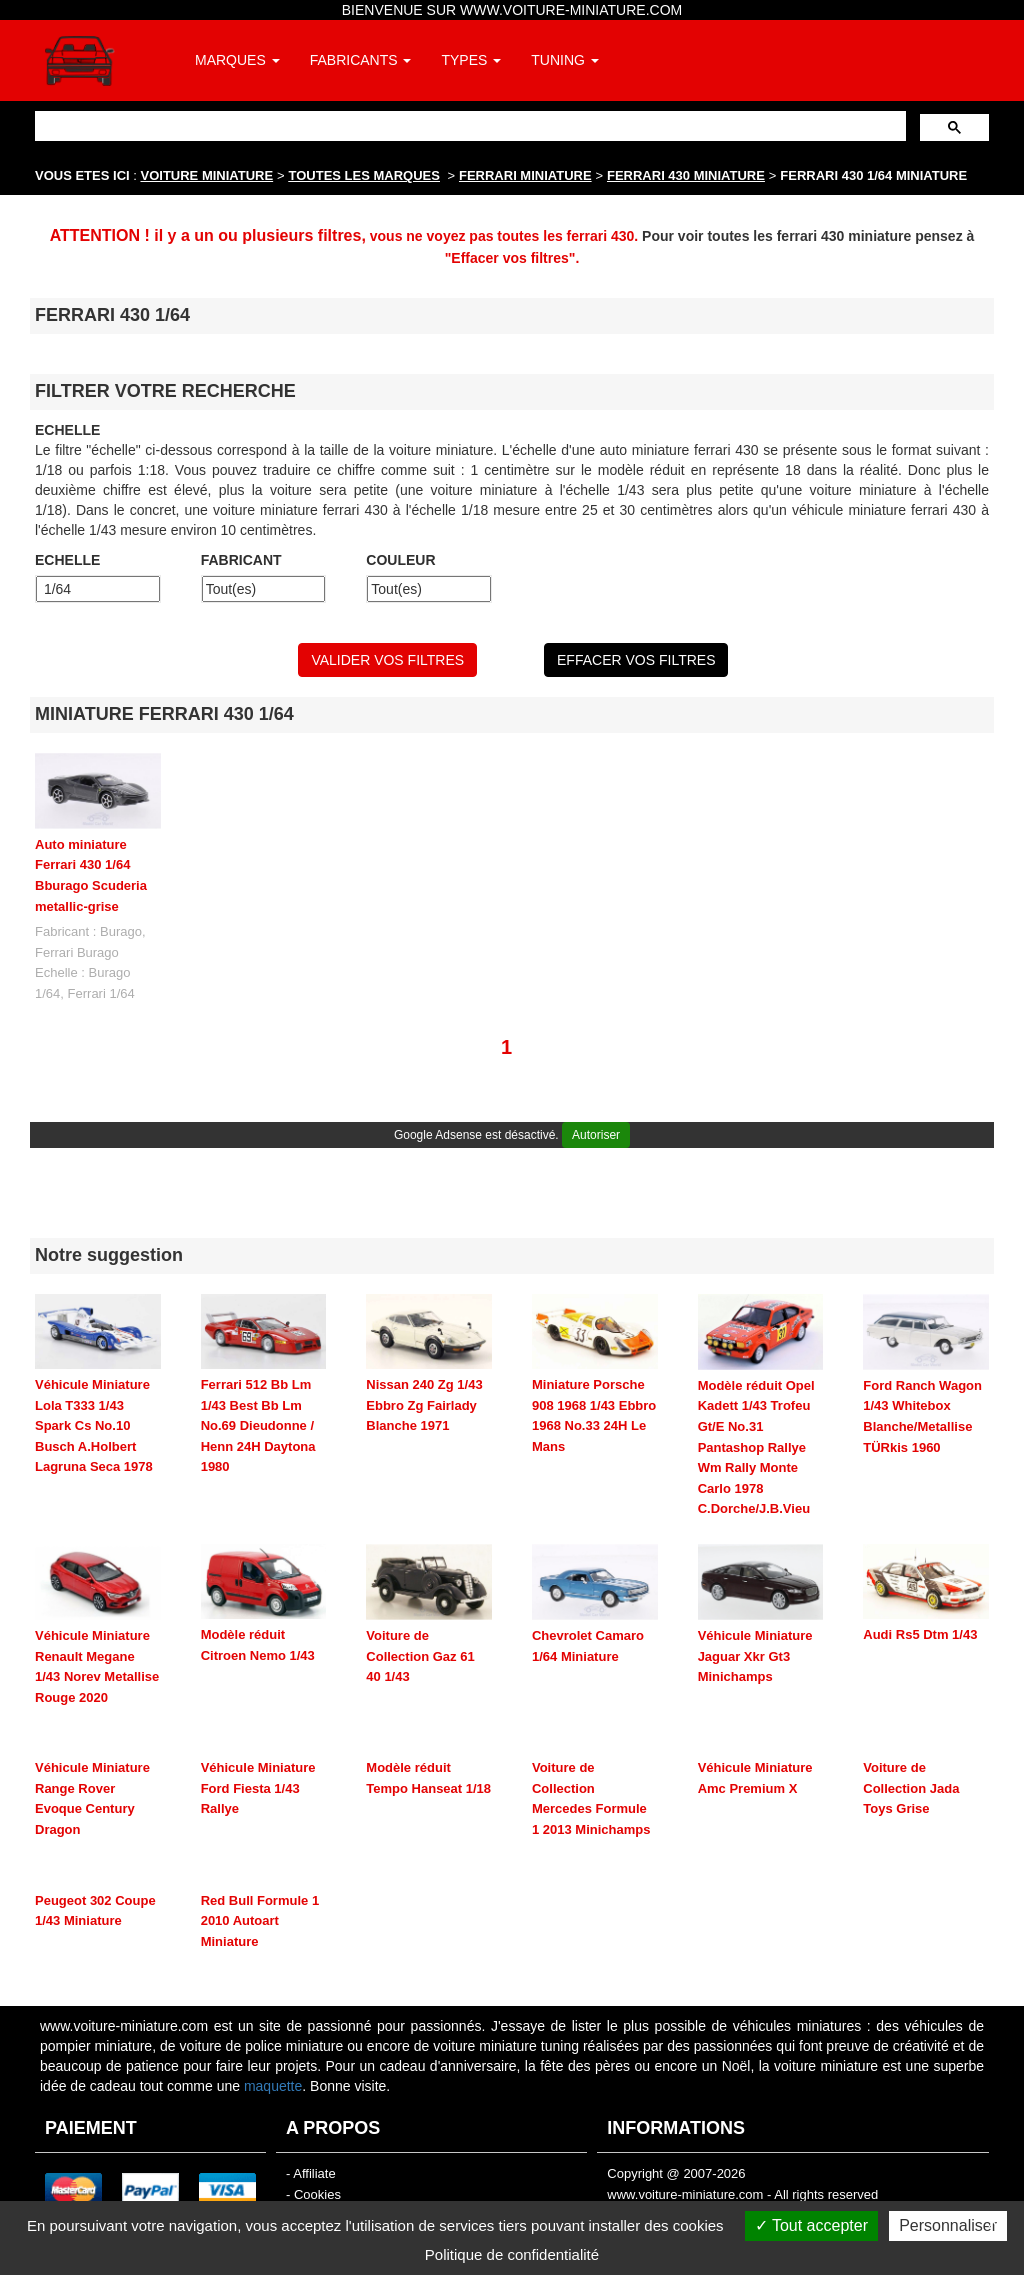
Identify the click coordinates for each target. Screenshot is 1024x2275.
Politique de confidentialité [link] (512, 2254)
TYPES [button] (471, 60)
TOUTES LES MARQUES (364, 175)
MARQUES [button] (237, 60)
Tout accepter (811, 2225)
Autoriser (596, 1135)
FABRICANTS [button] (361, 60)
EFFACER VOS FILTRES (636, 660)
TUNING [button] (565, 60)
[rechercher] (468, 125)
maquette (273, 2086)
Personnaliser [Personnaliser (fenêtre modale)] (948, 2225)
